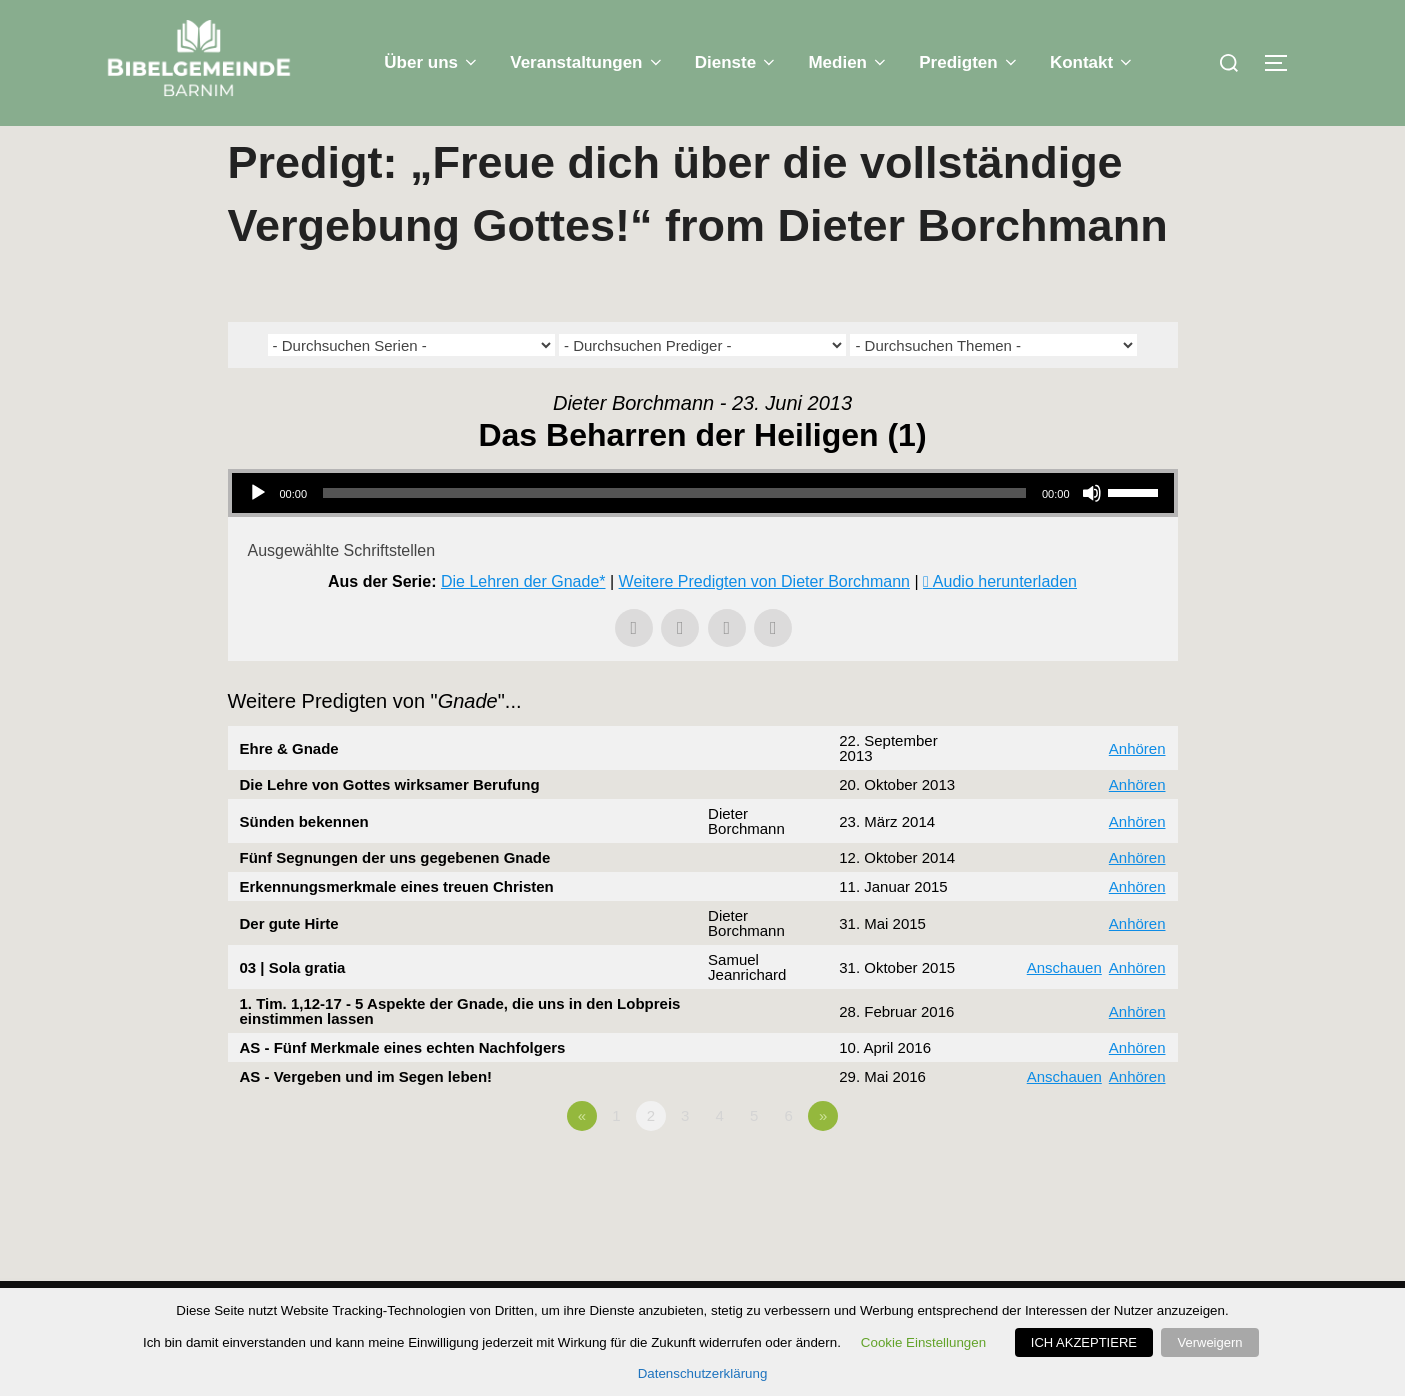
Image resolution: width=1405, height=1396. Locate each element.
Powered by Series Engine (1104, 1211)
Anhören (1137, 788)
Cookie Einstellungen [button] (926, 1342)
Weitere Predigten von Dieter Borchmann (764, 621)
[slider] (674, 533)
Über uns (432, 62)
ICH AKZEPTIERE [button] (1087, 1342)
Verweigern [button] (1209, 1342)
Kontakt (1093, 62)
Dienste (737, 62)
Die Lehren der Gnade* (523, 621)
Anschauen (1064, 1007)
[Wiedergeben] (258, 533)
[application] (703, 533)
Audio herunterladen (1005, 621)
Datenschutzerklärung (703, 1373)
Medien (848, 62)
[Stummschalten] (1092, 533)
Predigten (969, 62)
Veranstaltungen (587, 62)
